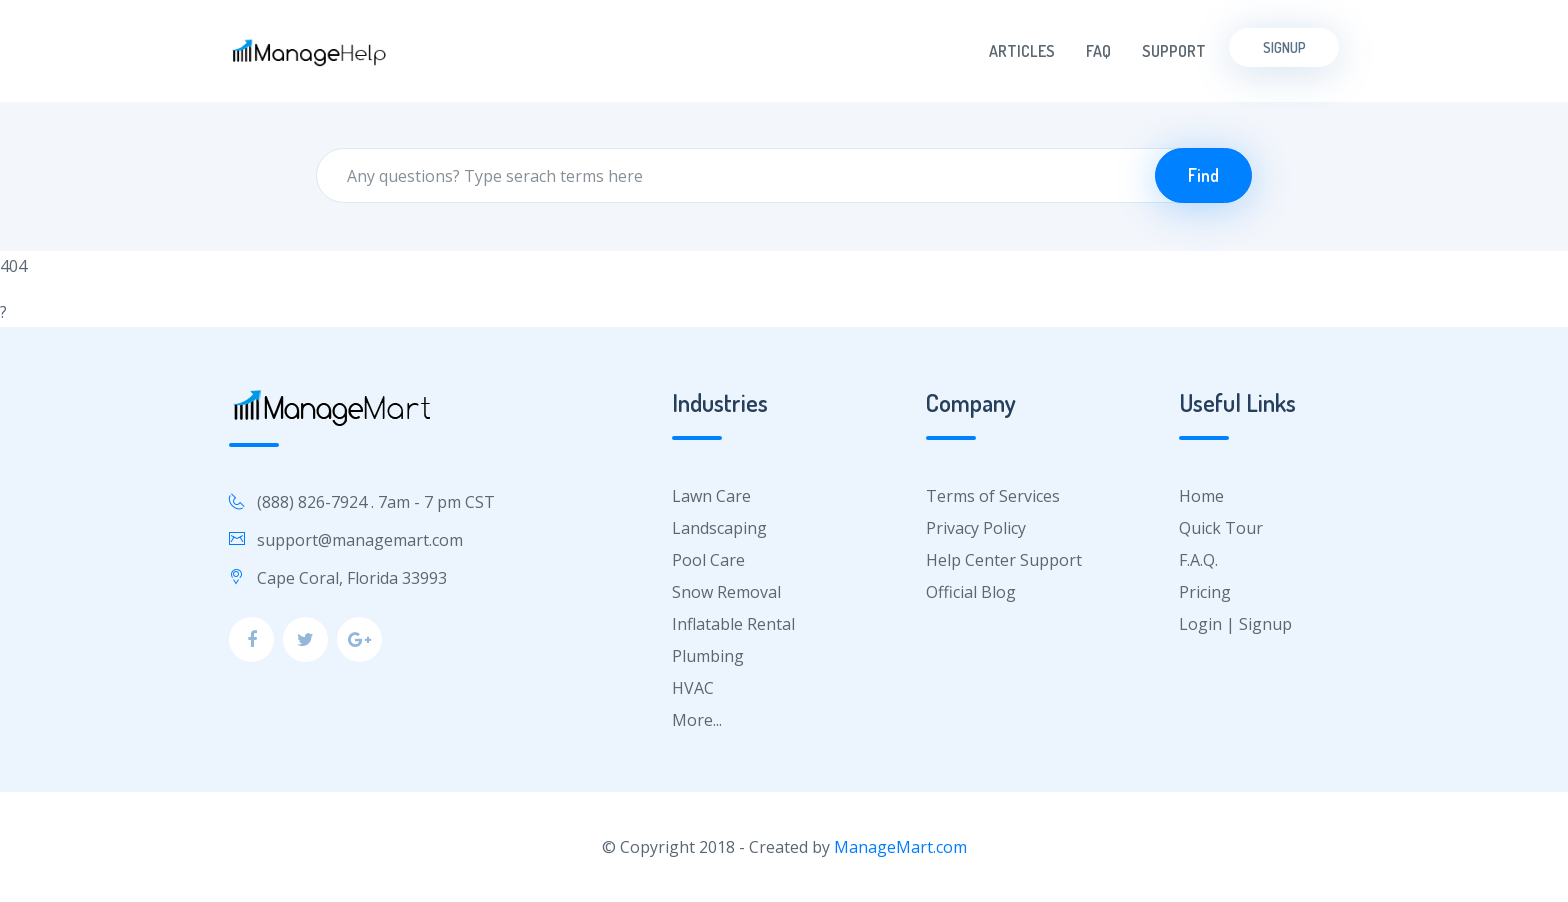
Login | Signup (1235, 624)
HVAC (693, 688)
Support (1174, 51)
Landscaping (719, 528)
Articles (1022, 51)
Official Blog (971, 592)
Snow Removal (726, 592)
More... (697, 720)
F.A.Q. (1198, 560)
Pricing (1205, 592)
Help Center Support (1004, 560)
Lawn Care (711, 496)
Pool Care (708, 560)
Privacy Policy (976, 528)
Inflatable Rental (733, 624)
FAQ (1098, 51)
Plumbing (708, 656)
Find (1203, 175)
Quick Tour (1221, 528)
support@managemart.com (360, 540)
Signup (1284, 47)
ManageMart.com (900, 847)
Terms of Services (993, 496)
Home (1201, 496)
